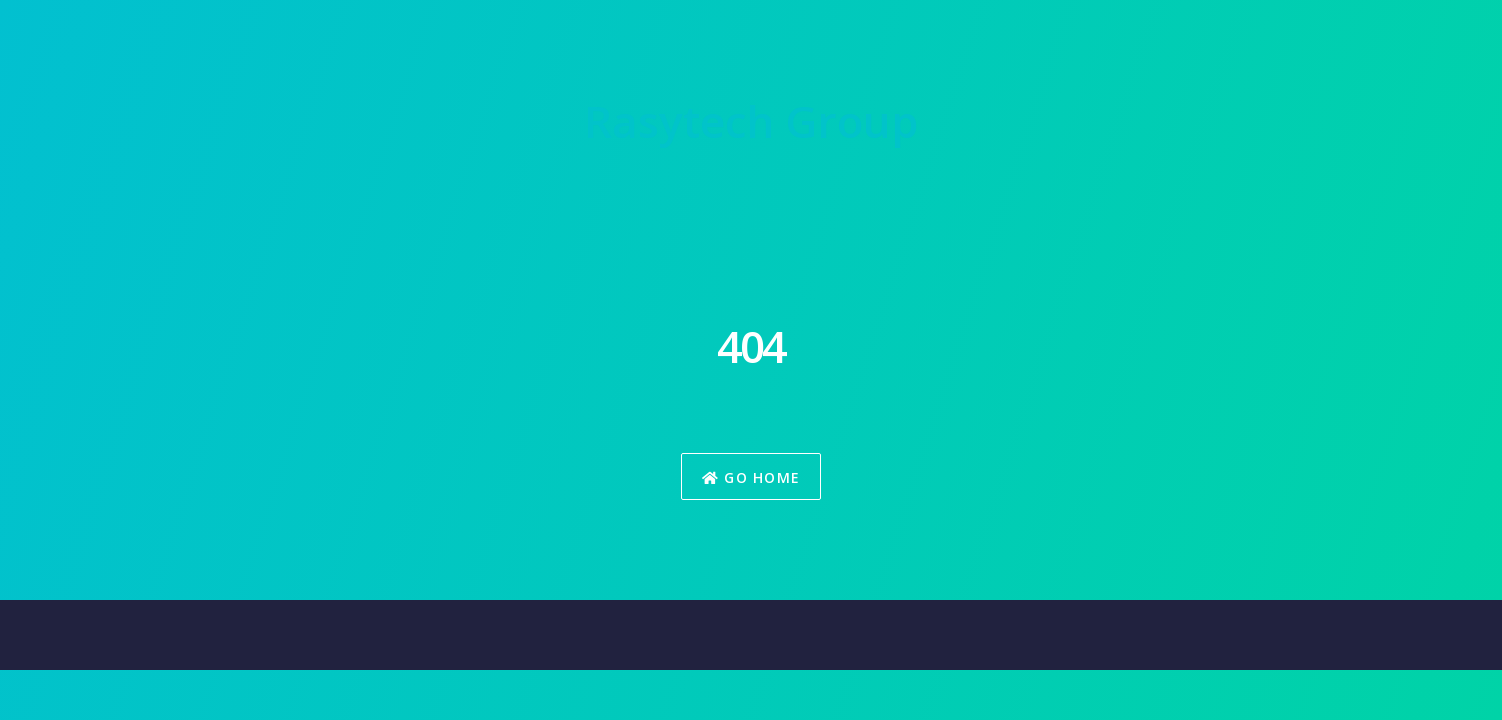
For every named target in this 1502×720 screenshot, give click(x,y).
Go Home (751, 477)
